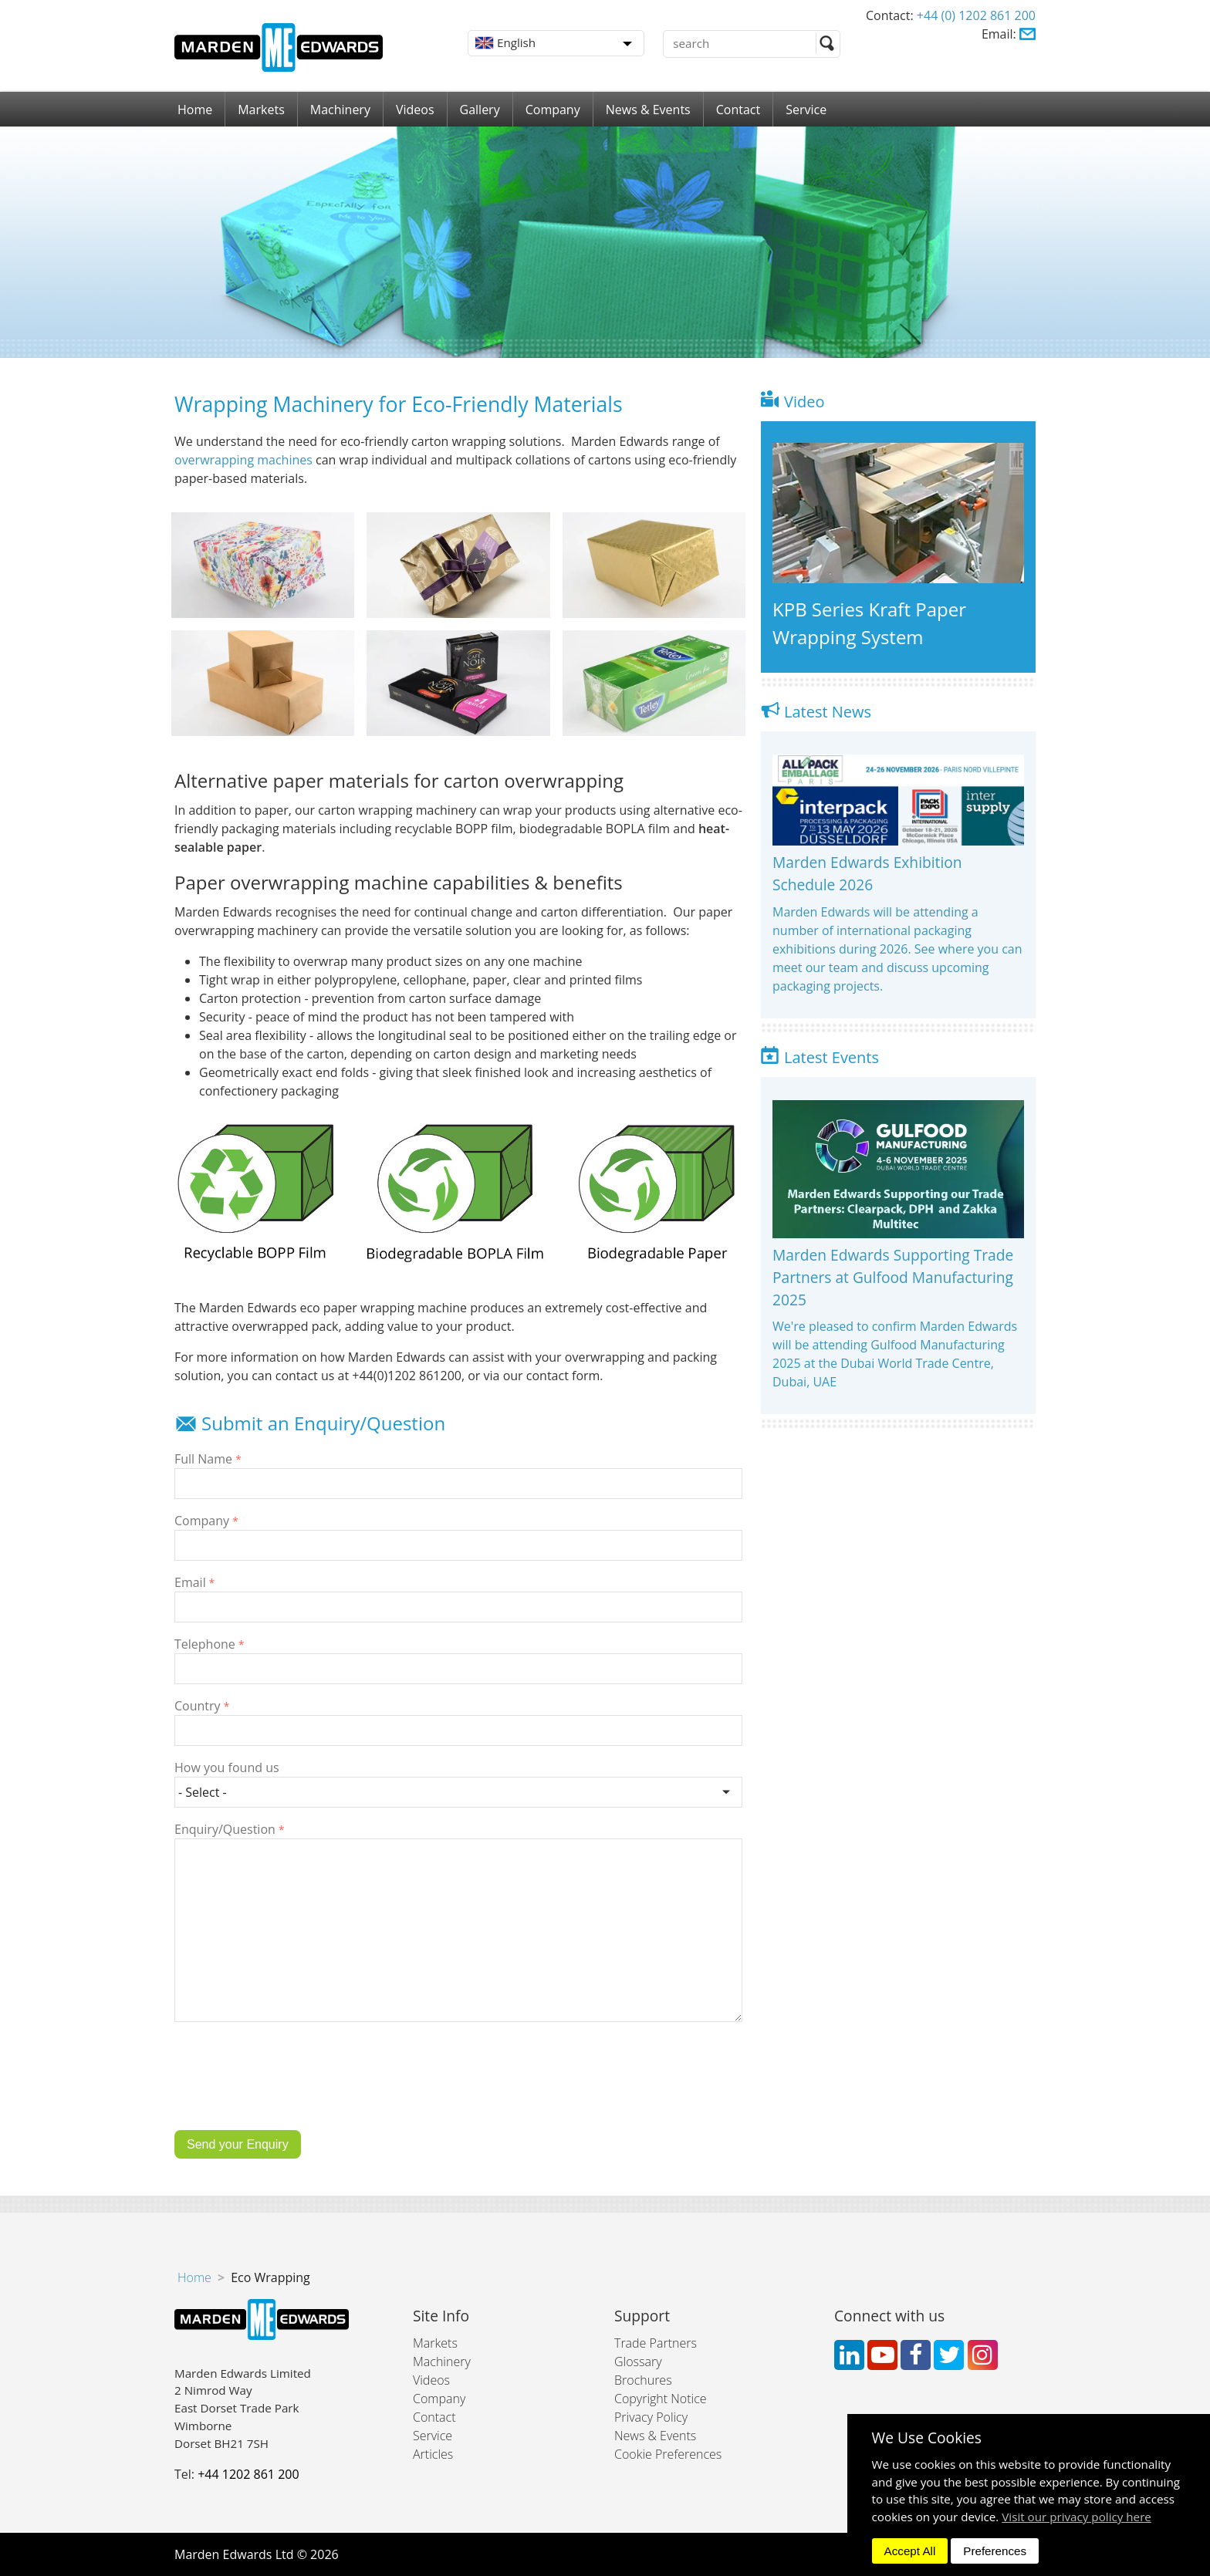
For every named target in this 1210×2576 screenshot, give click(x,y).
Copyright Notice (660, 2398)
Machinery (340, 109)
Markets (261, 109)
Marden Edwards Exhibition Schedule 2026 (867, 873)
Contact (738, 109)
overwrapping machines (243, 459)
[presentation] (291, 2088)
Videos (415, 109)
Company (553, 109)
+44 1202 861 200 (248, 2474)
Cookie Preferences (668, 2454)
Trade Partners (655, 2343)
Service (806, 109)
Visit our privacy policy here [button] (1076, 2516)
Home (194, 109)
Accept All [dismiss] (910, 2550)
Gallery (480, 109)
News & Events (648, 109)
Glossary (638, 2361)
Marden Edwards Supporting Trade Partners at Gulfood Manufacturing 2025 (892, 1277)
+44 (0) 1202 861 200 (976, 15)
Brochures (643, 2380)
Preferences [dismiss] (994, 2550)
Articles (433, 2454)
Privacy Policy (651, 2417)
